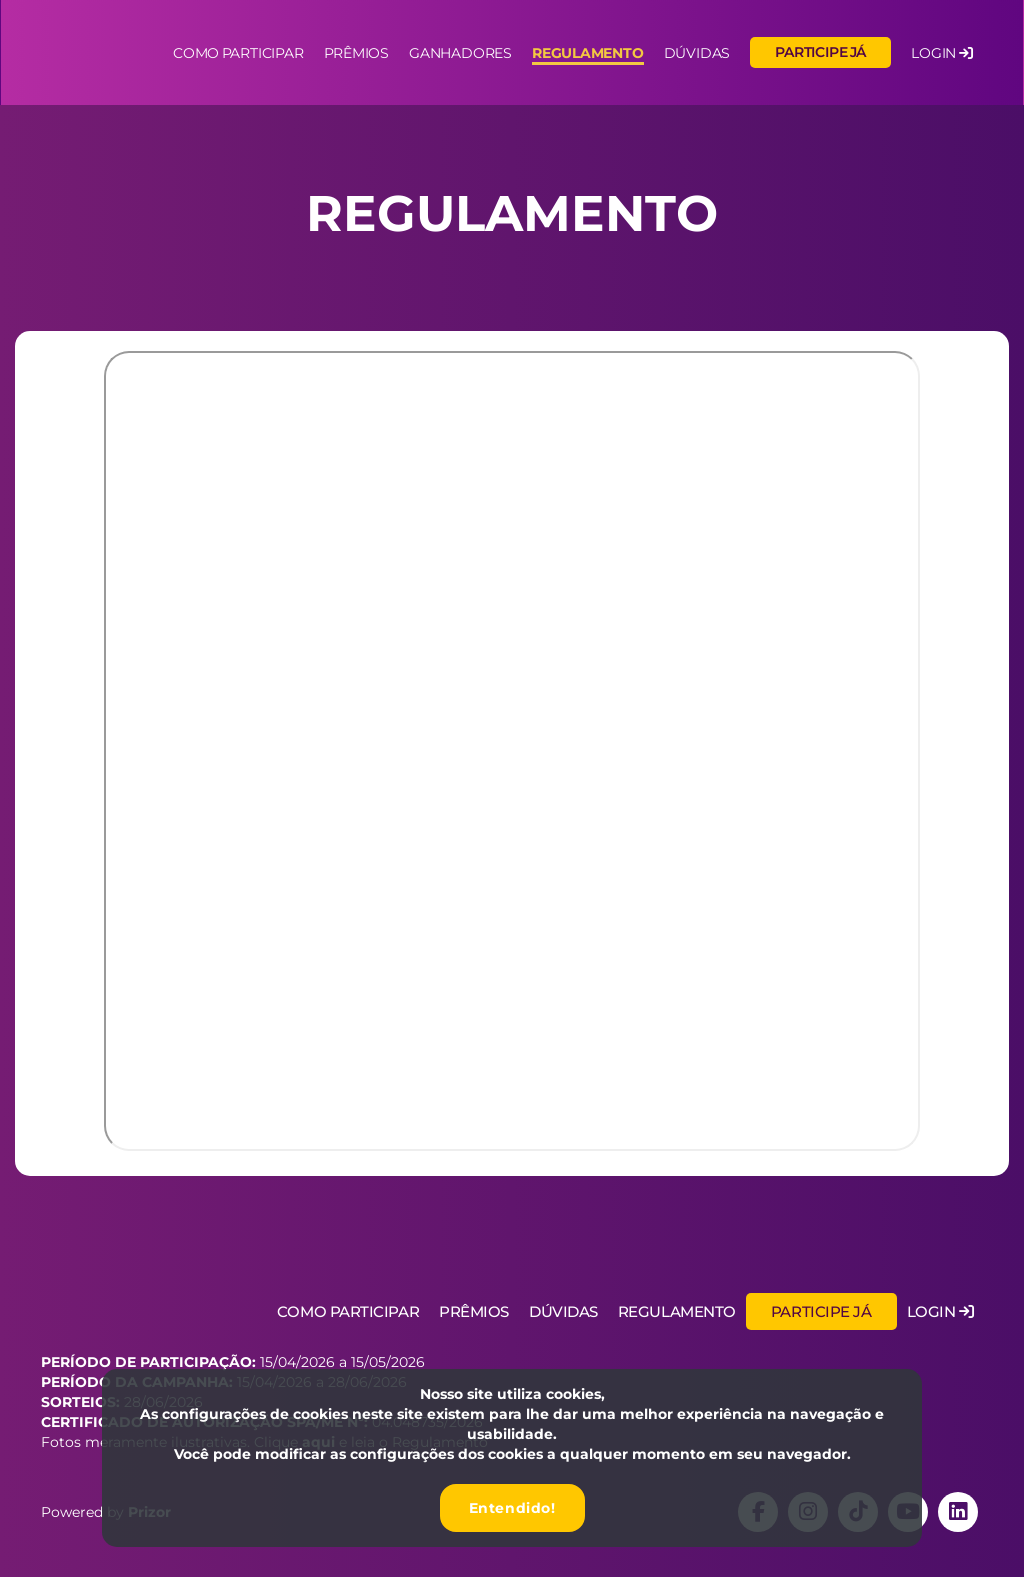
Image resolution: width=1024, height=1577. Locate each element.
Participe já (820, 52)
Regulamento (588, 54)
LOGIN (941, 53)
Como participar (238, 53)
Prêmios (357, 53)
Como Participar (348, 1311)
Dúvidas (697, 53)
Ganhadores (460, 53)
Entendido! (512, 1508)
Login (940, 1311)
